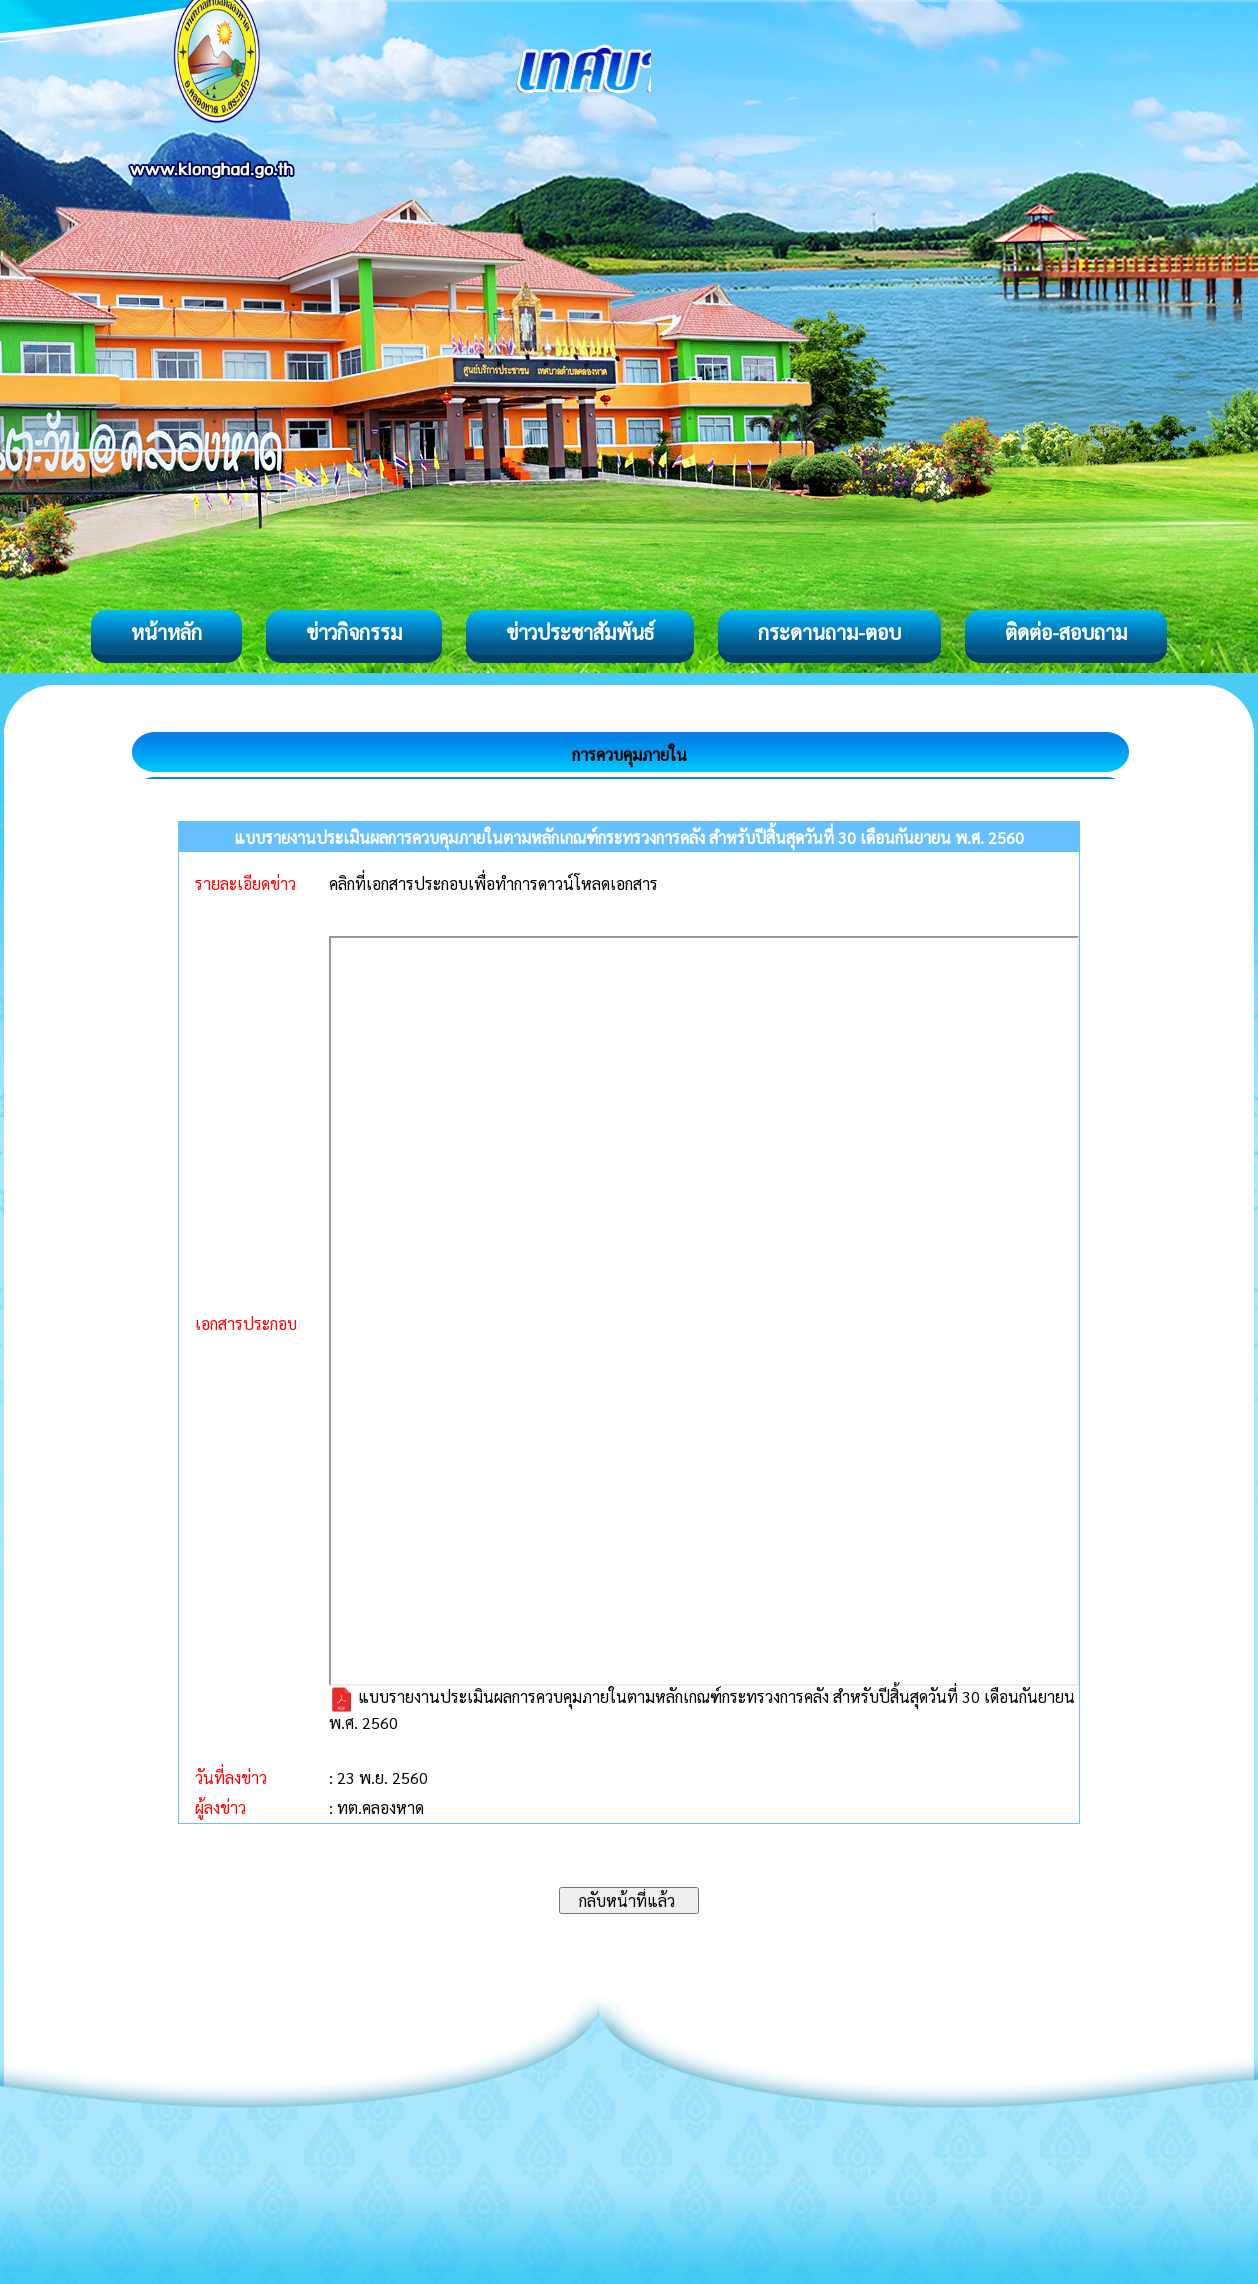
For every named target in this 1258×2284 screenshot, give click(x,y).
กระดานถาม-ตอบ (829, 632)
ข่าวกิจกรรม (354, 632)
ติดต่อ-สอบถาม (1066, 632)
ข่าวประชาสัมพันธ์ (580, 632)
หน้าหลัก (166, 632)
